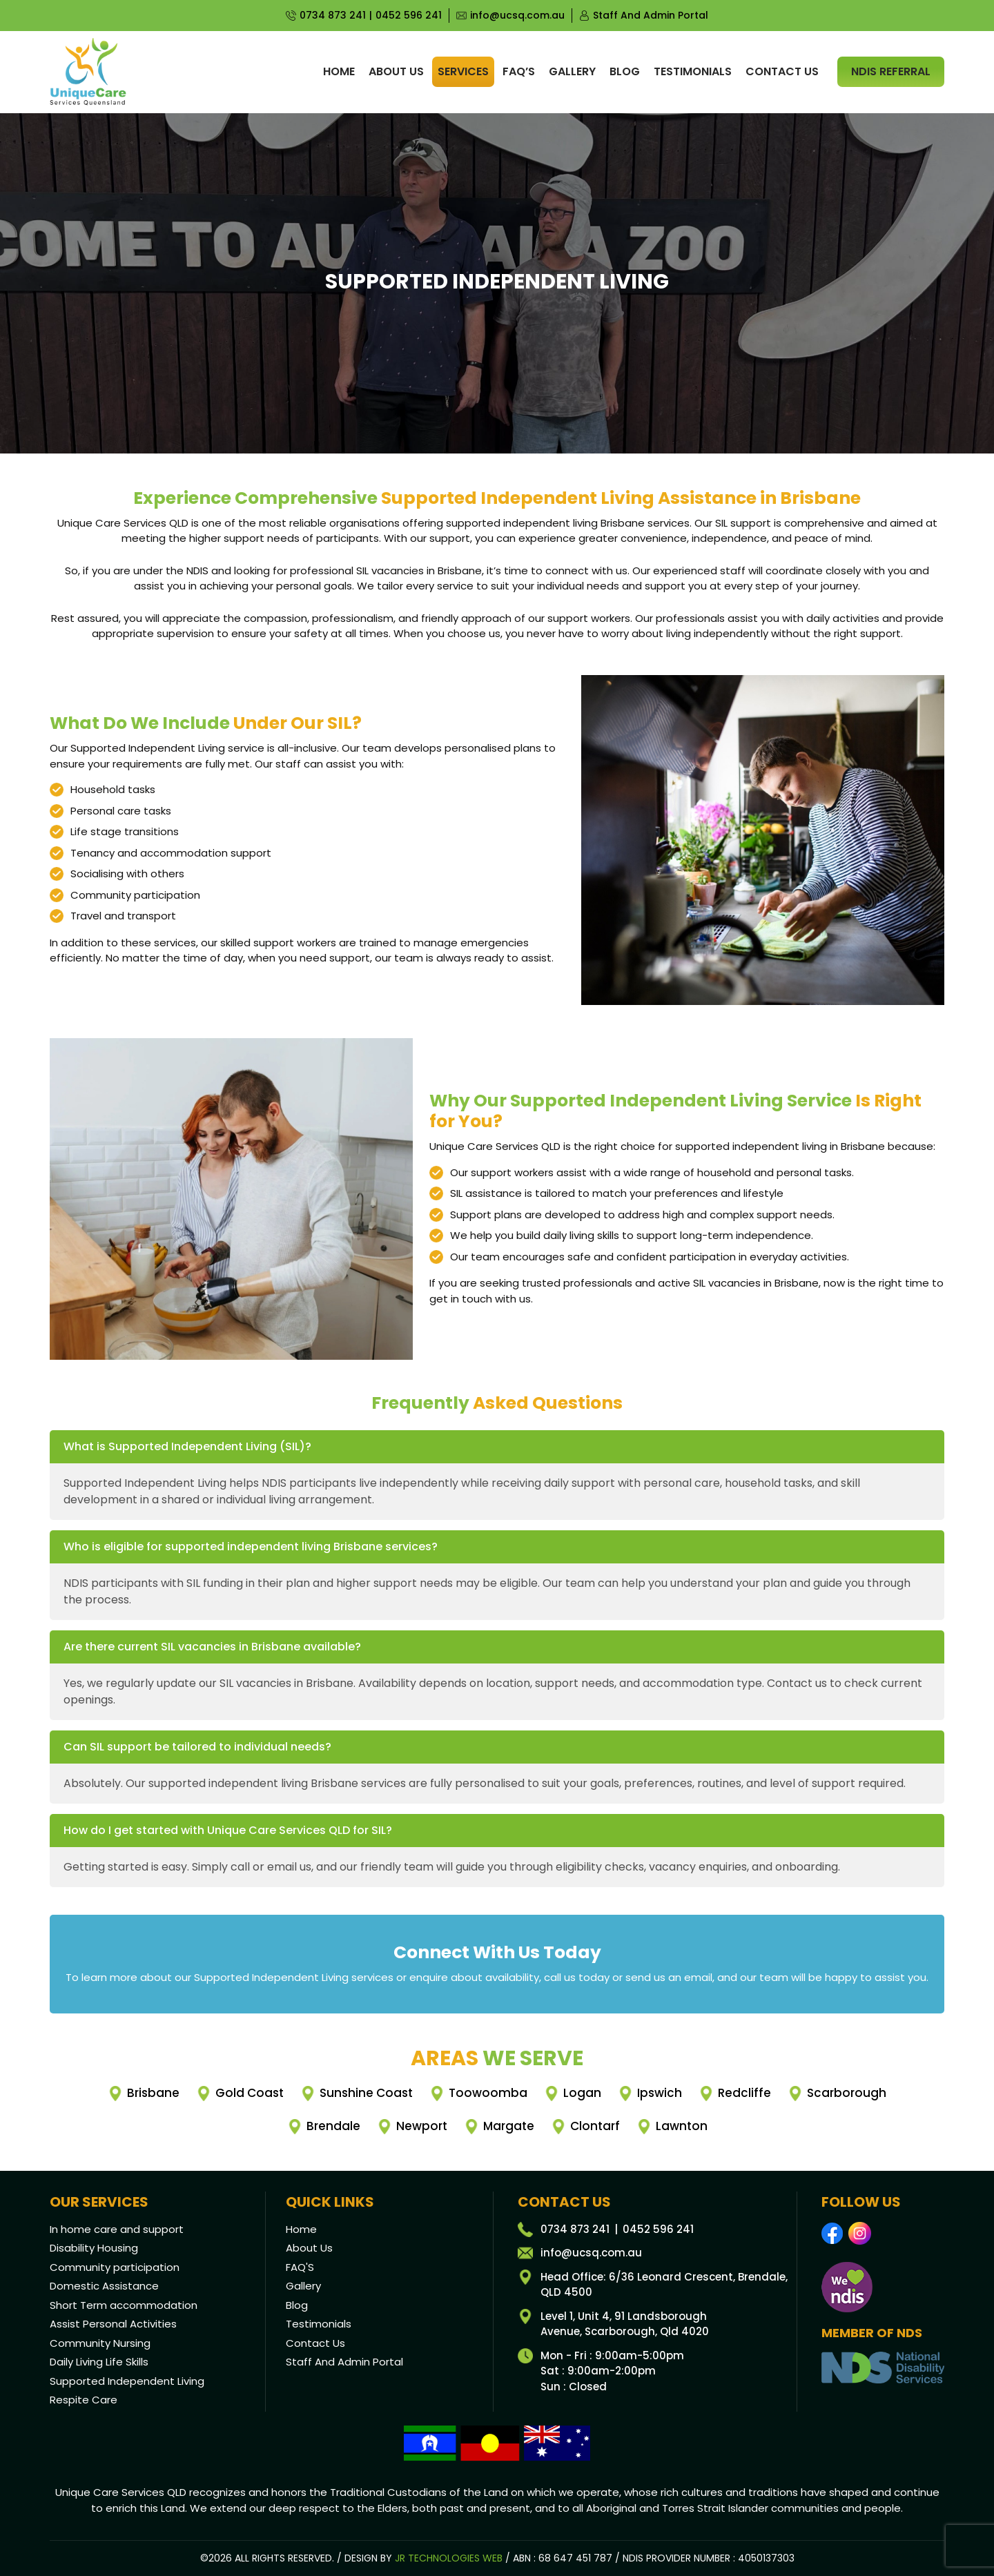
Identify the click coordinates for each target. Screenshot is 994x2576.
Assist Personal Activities (113, 2323)
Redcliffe (744, 2093)
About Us (309, 2248)
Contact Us (315, 2343)
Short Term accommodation (123, 2305)
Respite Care (83, 2399)
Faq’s (519, 71)
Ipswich (659, 2093)
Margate (508, 2126)
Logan (582, 2093)
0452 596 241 (409, 15)
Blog (625, 71)
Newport (421, 2126)
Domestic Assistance (104, 2286)
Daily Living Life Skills (99, 2361)
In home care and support (117, 2229)
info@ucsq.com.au (517, 15)
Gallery (572, 71)
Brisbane (153, 2093)
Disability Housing (94, 2248)
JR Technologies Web (449, 2558)
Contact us (782, 71)
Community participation (114, 2267)
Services (463, 71)
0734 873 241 (333, 15)
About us (396, 71)
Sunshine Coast (366, 2093)
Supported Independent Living (127, 2381)
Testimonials (693, 71)
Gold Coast (249, 2093)
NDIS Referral (890, 71)
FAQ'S (300, 2267)
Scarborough (846, 2093)
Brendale (333, 2126)
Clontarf (595, 2126)
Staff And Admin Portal (650, 15)
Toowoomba (488, 2093)
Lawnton (682, 2126)
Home (339, 71)
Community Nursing (100, 2343)
